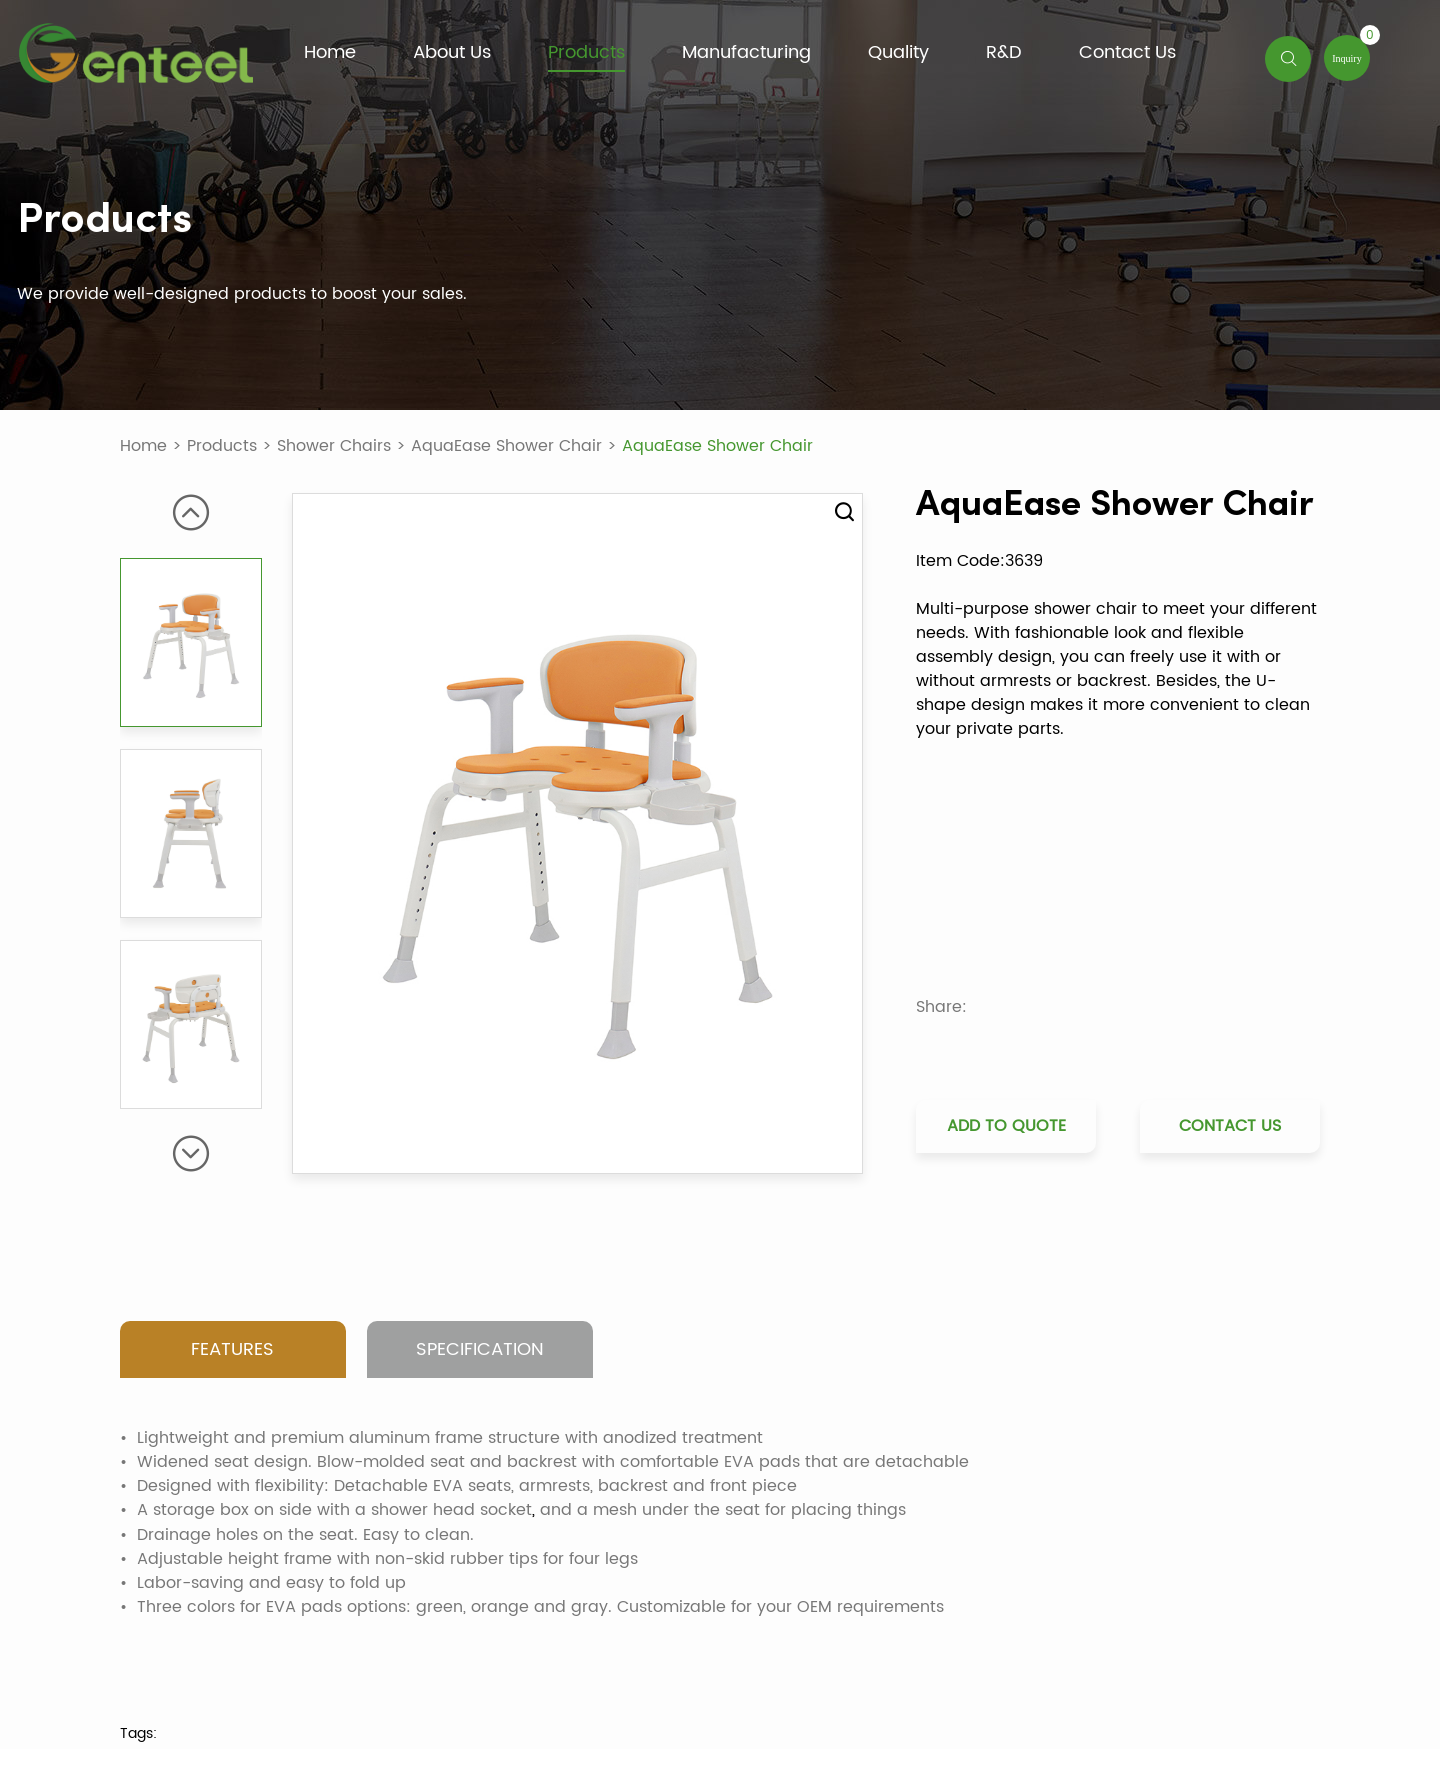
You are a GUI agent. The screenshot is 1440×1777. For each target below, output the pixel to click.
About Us (452, 53)
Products (586, 53)
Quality (898, 53)
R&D (1004, 53)
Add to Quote (1006, 1125)
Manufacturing (746, 53)
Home (330, 53)
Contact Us (1127, 53)
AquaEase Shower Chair (506, 446)
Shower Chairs (334, 446)
